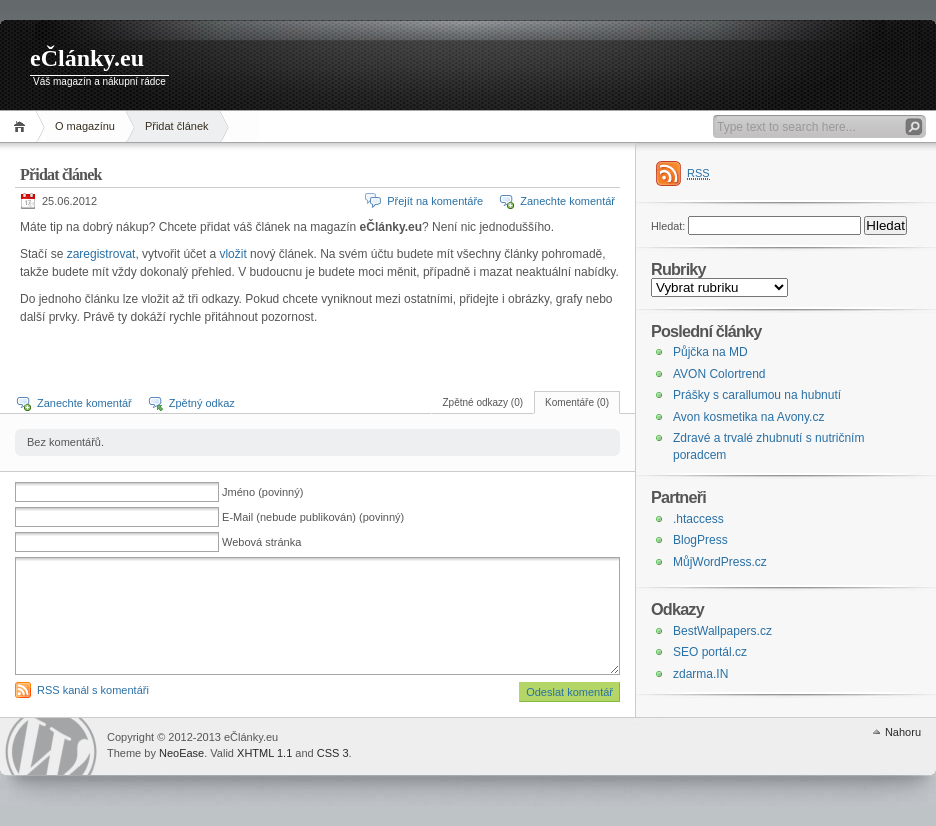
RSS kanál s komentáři (93, 690)
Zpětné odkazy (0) (482, 402)
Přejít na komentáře (435, 201)
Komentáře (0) (577, 402)
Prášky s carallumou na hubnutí (757, 395)
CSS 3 (333, 753)
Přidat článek (177, 126)
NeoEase (181, 753)
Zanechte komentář (567, 201)
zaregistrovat (101, 254)
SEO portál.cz (710, 652)
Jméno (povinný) (262, 492)
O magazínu (85, 126)
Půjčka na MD (710, 352)
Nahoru (903, 732)
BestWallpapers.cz (722, 631)
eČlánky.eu (87, 58)
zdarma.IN (700, 674)
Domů (22, 126)
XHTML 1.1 (264, 753)
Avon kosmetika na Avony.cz (748, 417)
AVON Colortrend (719, 374)
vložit (232, 254)
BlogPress (700, 540)
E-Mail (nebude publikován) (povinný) (313, 517)
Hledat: (668, 226)
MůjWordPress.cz (720, 562)
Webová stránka (261, 542)
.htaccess (698, 519)
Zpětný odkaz (202, 403)
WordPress (51, 746)
